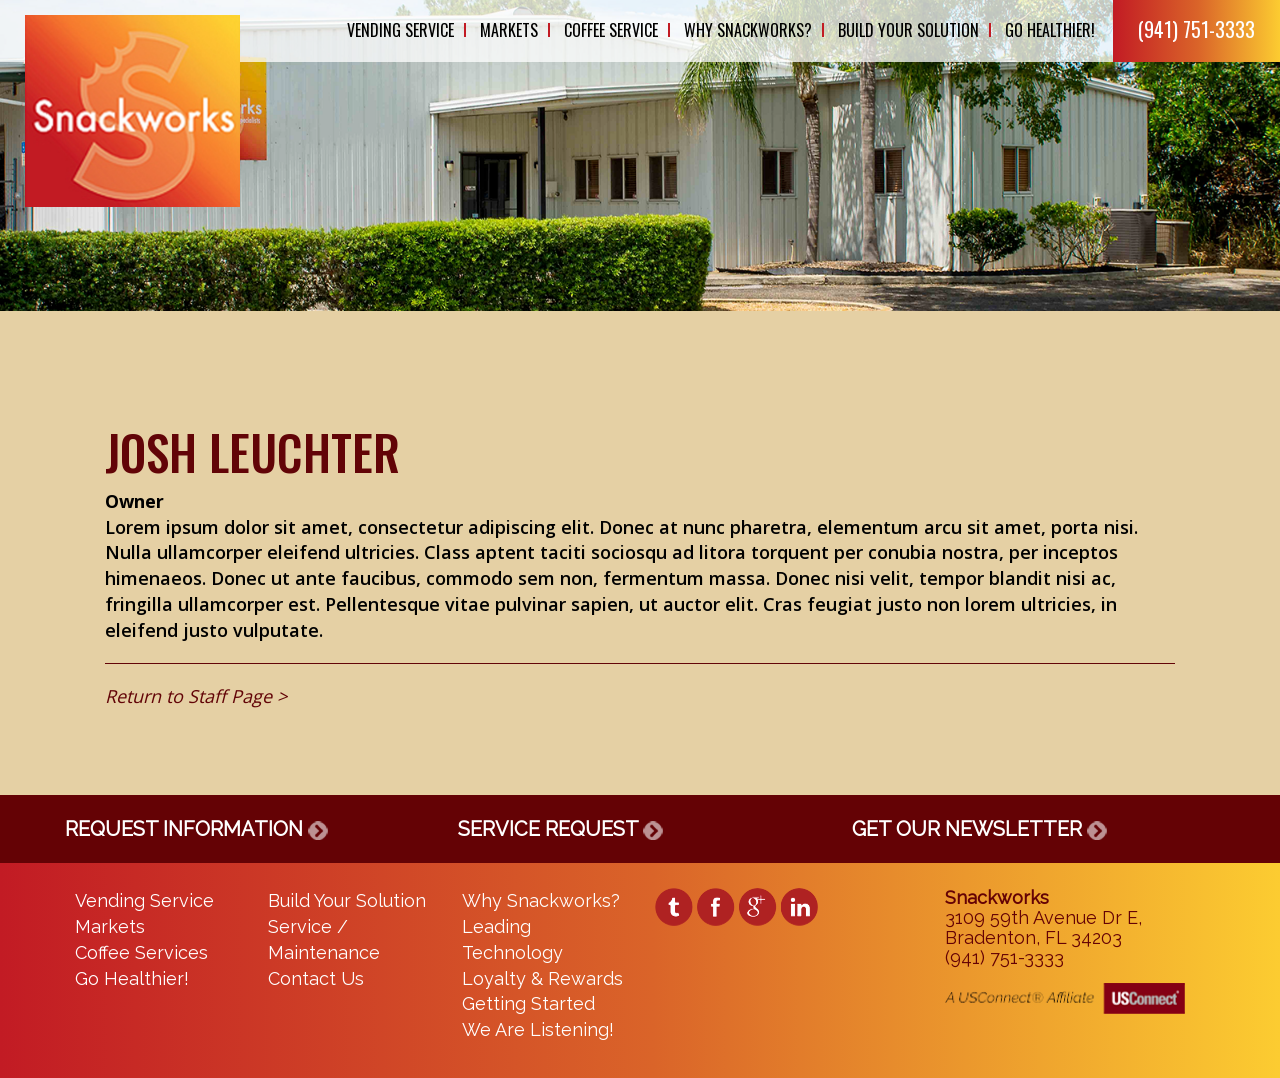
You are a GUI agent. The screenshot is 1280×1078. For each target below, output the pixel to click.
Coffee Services (141, 952)
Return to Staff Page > (196, 696)
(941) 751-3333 (1196, 29)
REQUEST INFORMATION (196, 829)
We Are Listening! (538, 1029)
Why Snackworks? (748, 30)
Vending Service (400, 30)
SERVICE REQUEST (560, 829)
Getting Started (528, 1003)
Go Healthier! (1050, 30)
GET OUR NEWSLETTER (979, 829)
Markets (509, 30)
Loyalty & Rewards (542, 978)
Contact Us (316, 978)
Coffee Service (611, 30)
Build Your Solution (908, 30)
